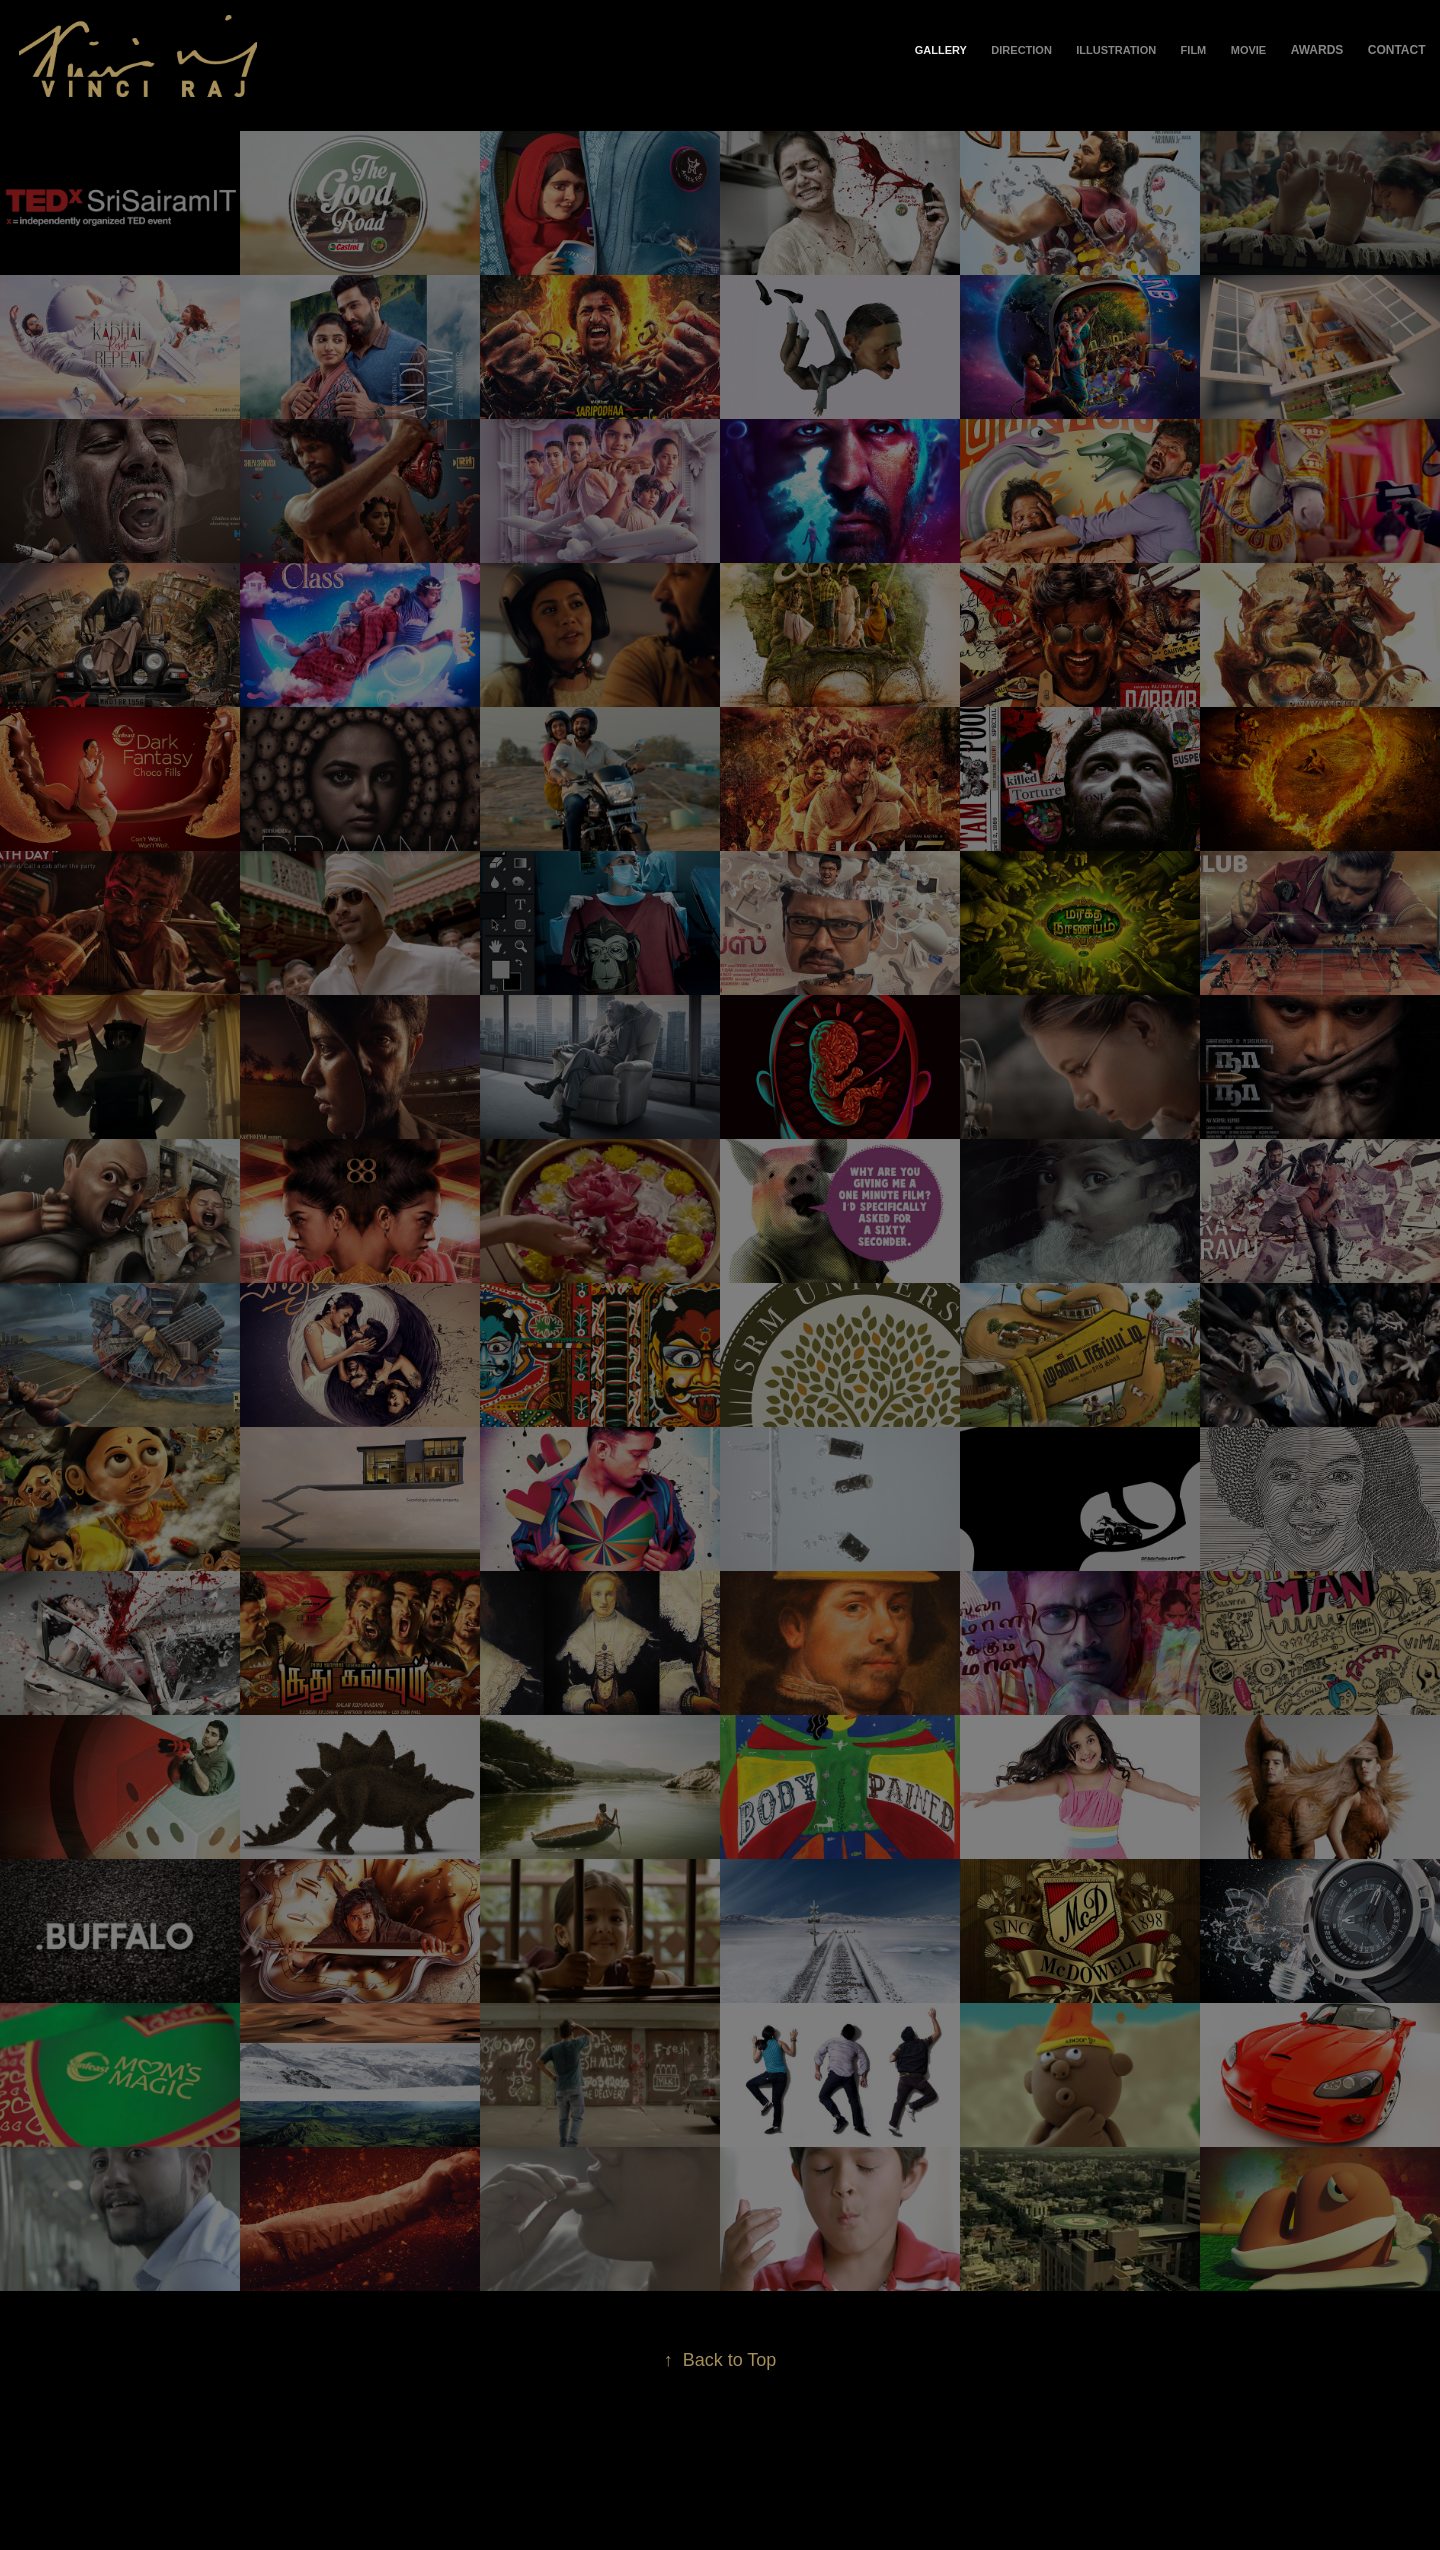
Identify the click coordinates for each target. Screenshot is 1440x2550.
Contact (1397, 50)
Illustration (1116, 50)
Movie (1248, 50)
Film (1194, 50)
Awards (1317, 50)
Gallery (941, 50)
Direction (1021, 50)
